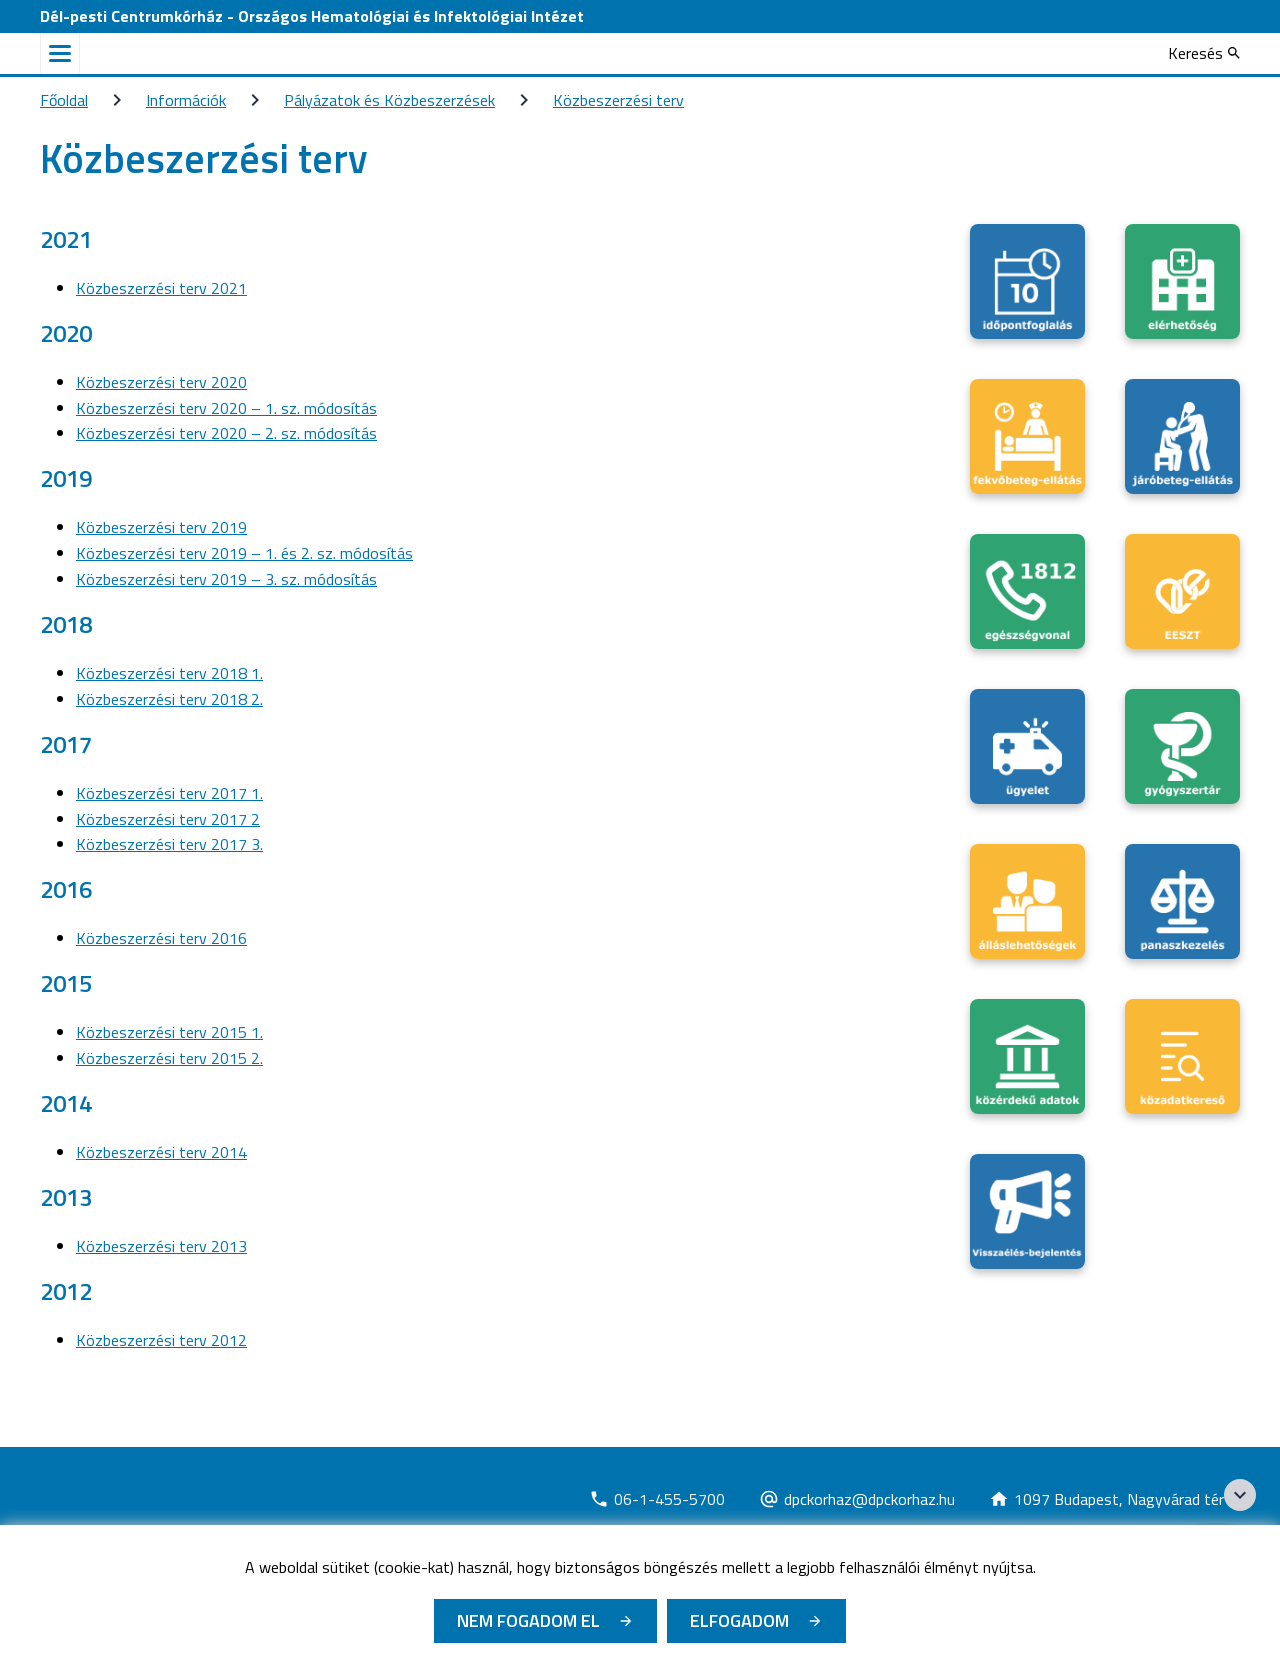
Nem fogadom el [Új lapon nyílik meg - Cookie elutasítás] (528, 1620)
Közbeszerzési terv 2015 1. (169, 1032)
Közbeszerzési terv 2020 (161, 382)
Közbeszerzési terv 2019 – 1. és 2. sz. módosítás (244, 553)
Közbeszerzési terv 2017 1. (169, 793)
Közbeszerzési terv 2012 (161, 1340)
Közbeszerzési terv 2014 (161, 1152)
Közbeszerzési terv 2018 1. (169, 673)
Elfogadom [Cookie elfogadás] (739, 1620)
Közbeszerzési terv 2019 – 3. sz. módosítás (226, 579)
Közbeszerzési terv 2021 (161, 288)
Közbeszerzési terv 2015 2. (169, 1058)
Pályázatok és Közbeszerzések (389, 100)
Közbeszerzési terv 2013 (161, 1246)
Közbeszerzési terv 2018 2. (169, 699)
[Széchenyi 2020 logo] (1240, 1495)
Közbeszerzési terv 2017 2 (168, 819)
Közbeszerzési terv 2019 (161, 527)
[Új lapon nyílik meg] (657, 1499)
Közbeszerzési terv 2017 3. (169, 844)
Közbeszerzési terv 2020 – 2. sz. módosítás (226, 433)
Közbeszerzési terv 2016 (161, 938)
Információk (186, 100)
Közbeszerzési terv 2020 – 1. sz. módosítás (226, 408)
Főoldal (64, 100)
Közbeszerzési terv (618, 100)
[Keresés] (1204, 53)
